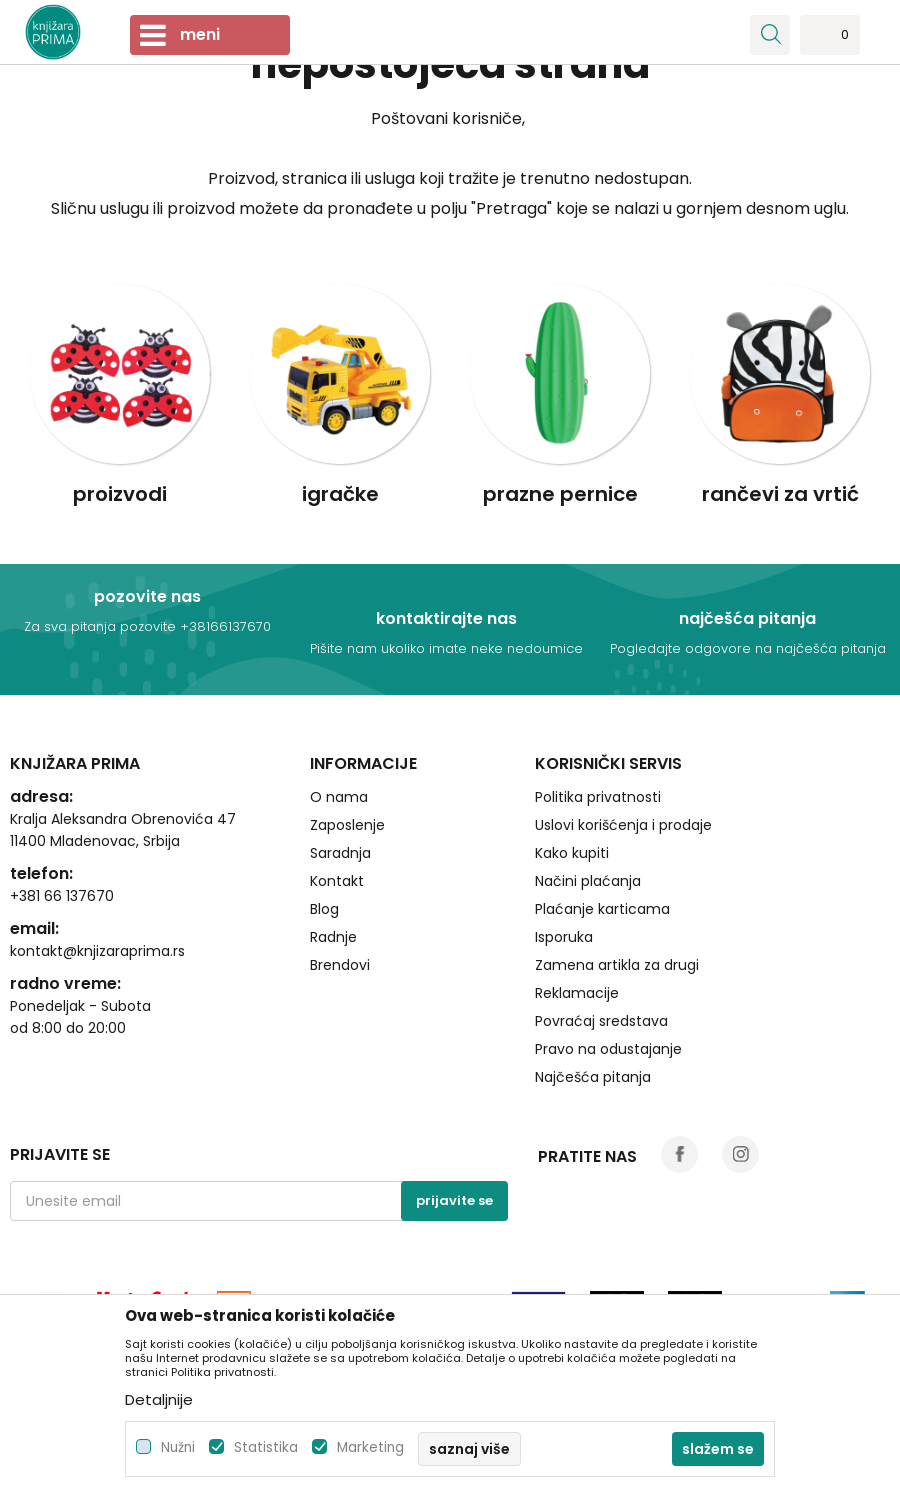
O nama (339, 797)
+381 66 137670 (62, 896)
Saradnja (340, 853)
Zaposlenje (347, 825)
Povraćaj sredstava (601, 1021)
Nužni (178, 1447)
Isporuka (564, 937)
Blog (324, 909)
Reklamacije (577, 993)
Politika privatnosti (598, 797)
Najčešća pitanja (593, 1077)
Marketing (370, 1447)
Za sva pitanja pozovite (102, 626)
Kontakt (337, 881)
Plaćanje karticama (602, 909)
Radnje (333, 937)
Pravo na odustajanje (608, 1049)
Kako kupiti (572, 853)
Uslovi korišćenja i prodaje (623, 825)
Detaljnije (159, 1399)
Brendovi (340, 965)
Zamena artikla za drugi (617, 965)
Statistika (266, 1447)
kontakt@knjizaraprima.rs (97, 951)
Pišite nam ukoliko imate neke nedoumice (446, 648)
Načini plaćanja (588, 881)
